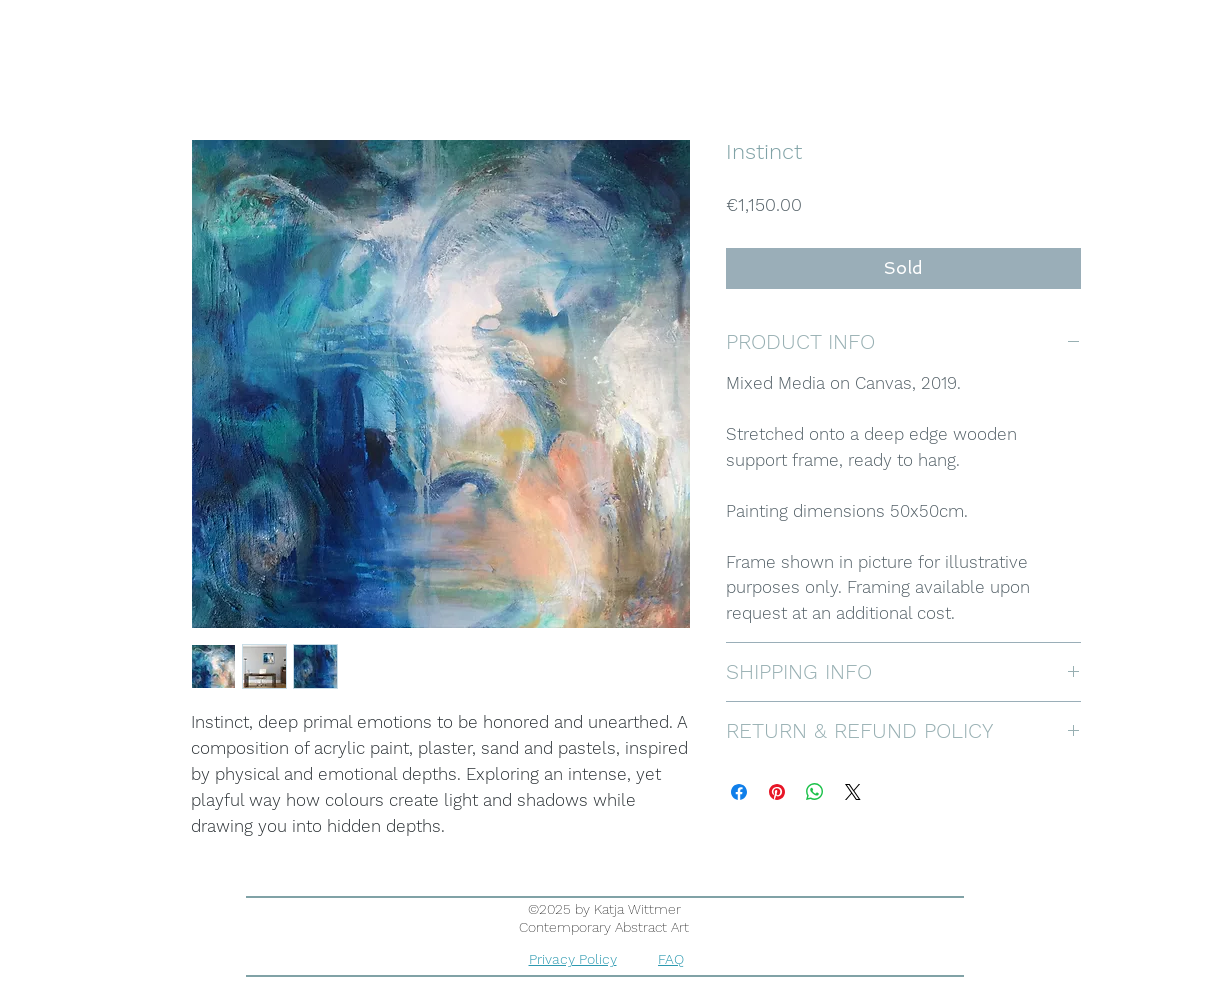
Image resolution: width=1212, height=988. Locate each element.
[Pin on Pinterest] (777, 792)
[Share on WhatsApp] (815, 792)
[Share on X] (853, 792)
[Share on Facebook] (739, 792)
